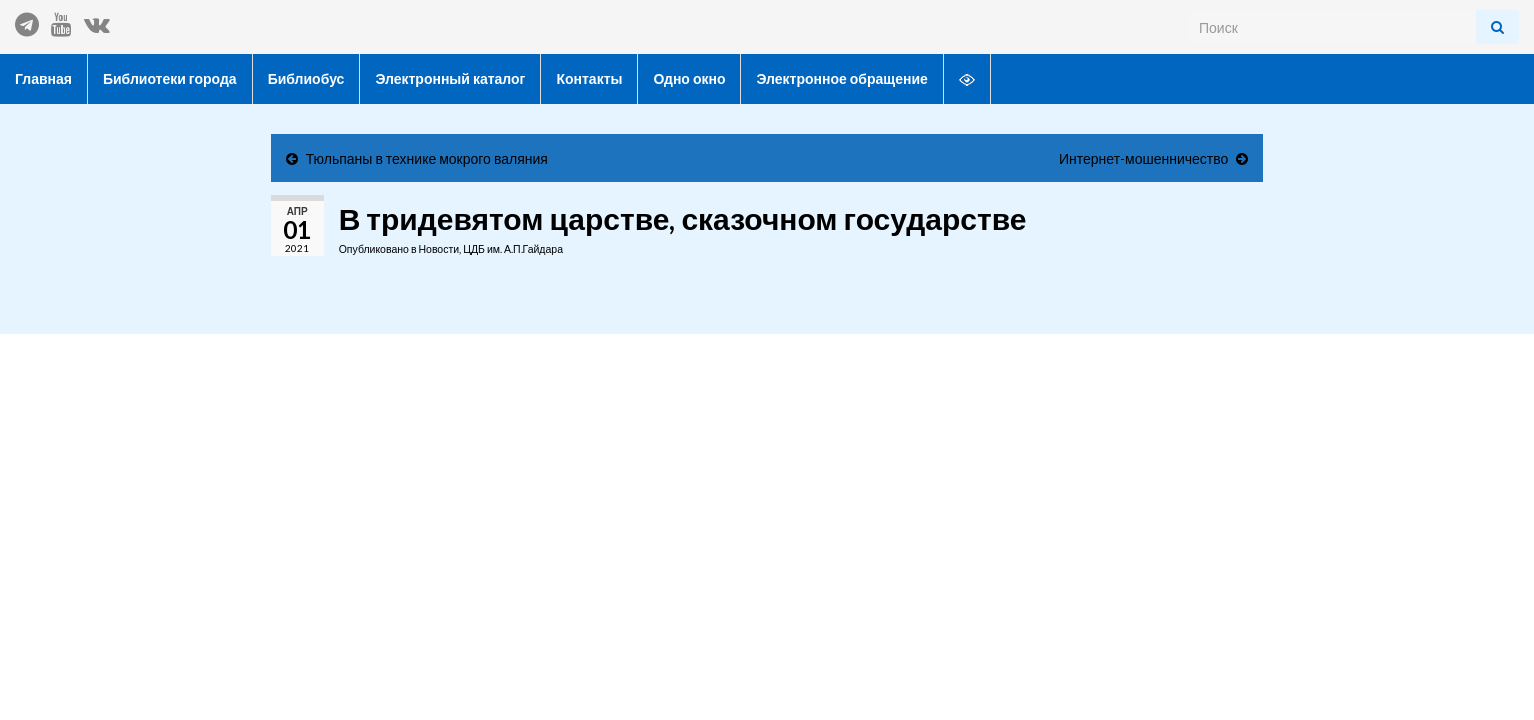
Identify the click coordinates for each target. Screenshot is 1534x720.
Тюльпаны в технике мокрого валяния (427, 158)
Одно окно (689, 78)
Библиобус (306, 78)
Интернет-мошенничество (1143, 158)
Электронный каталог (450, 78)
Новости (438, 249)
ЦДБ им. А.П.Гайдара (513, 249)
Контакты (589, 78)
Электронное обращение (841, 78)
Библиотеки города (170, 78)
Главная (43, 78)
